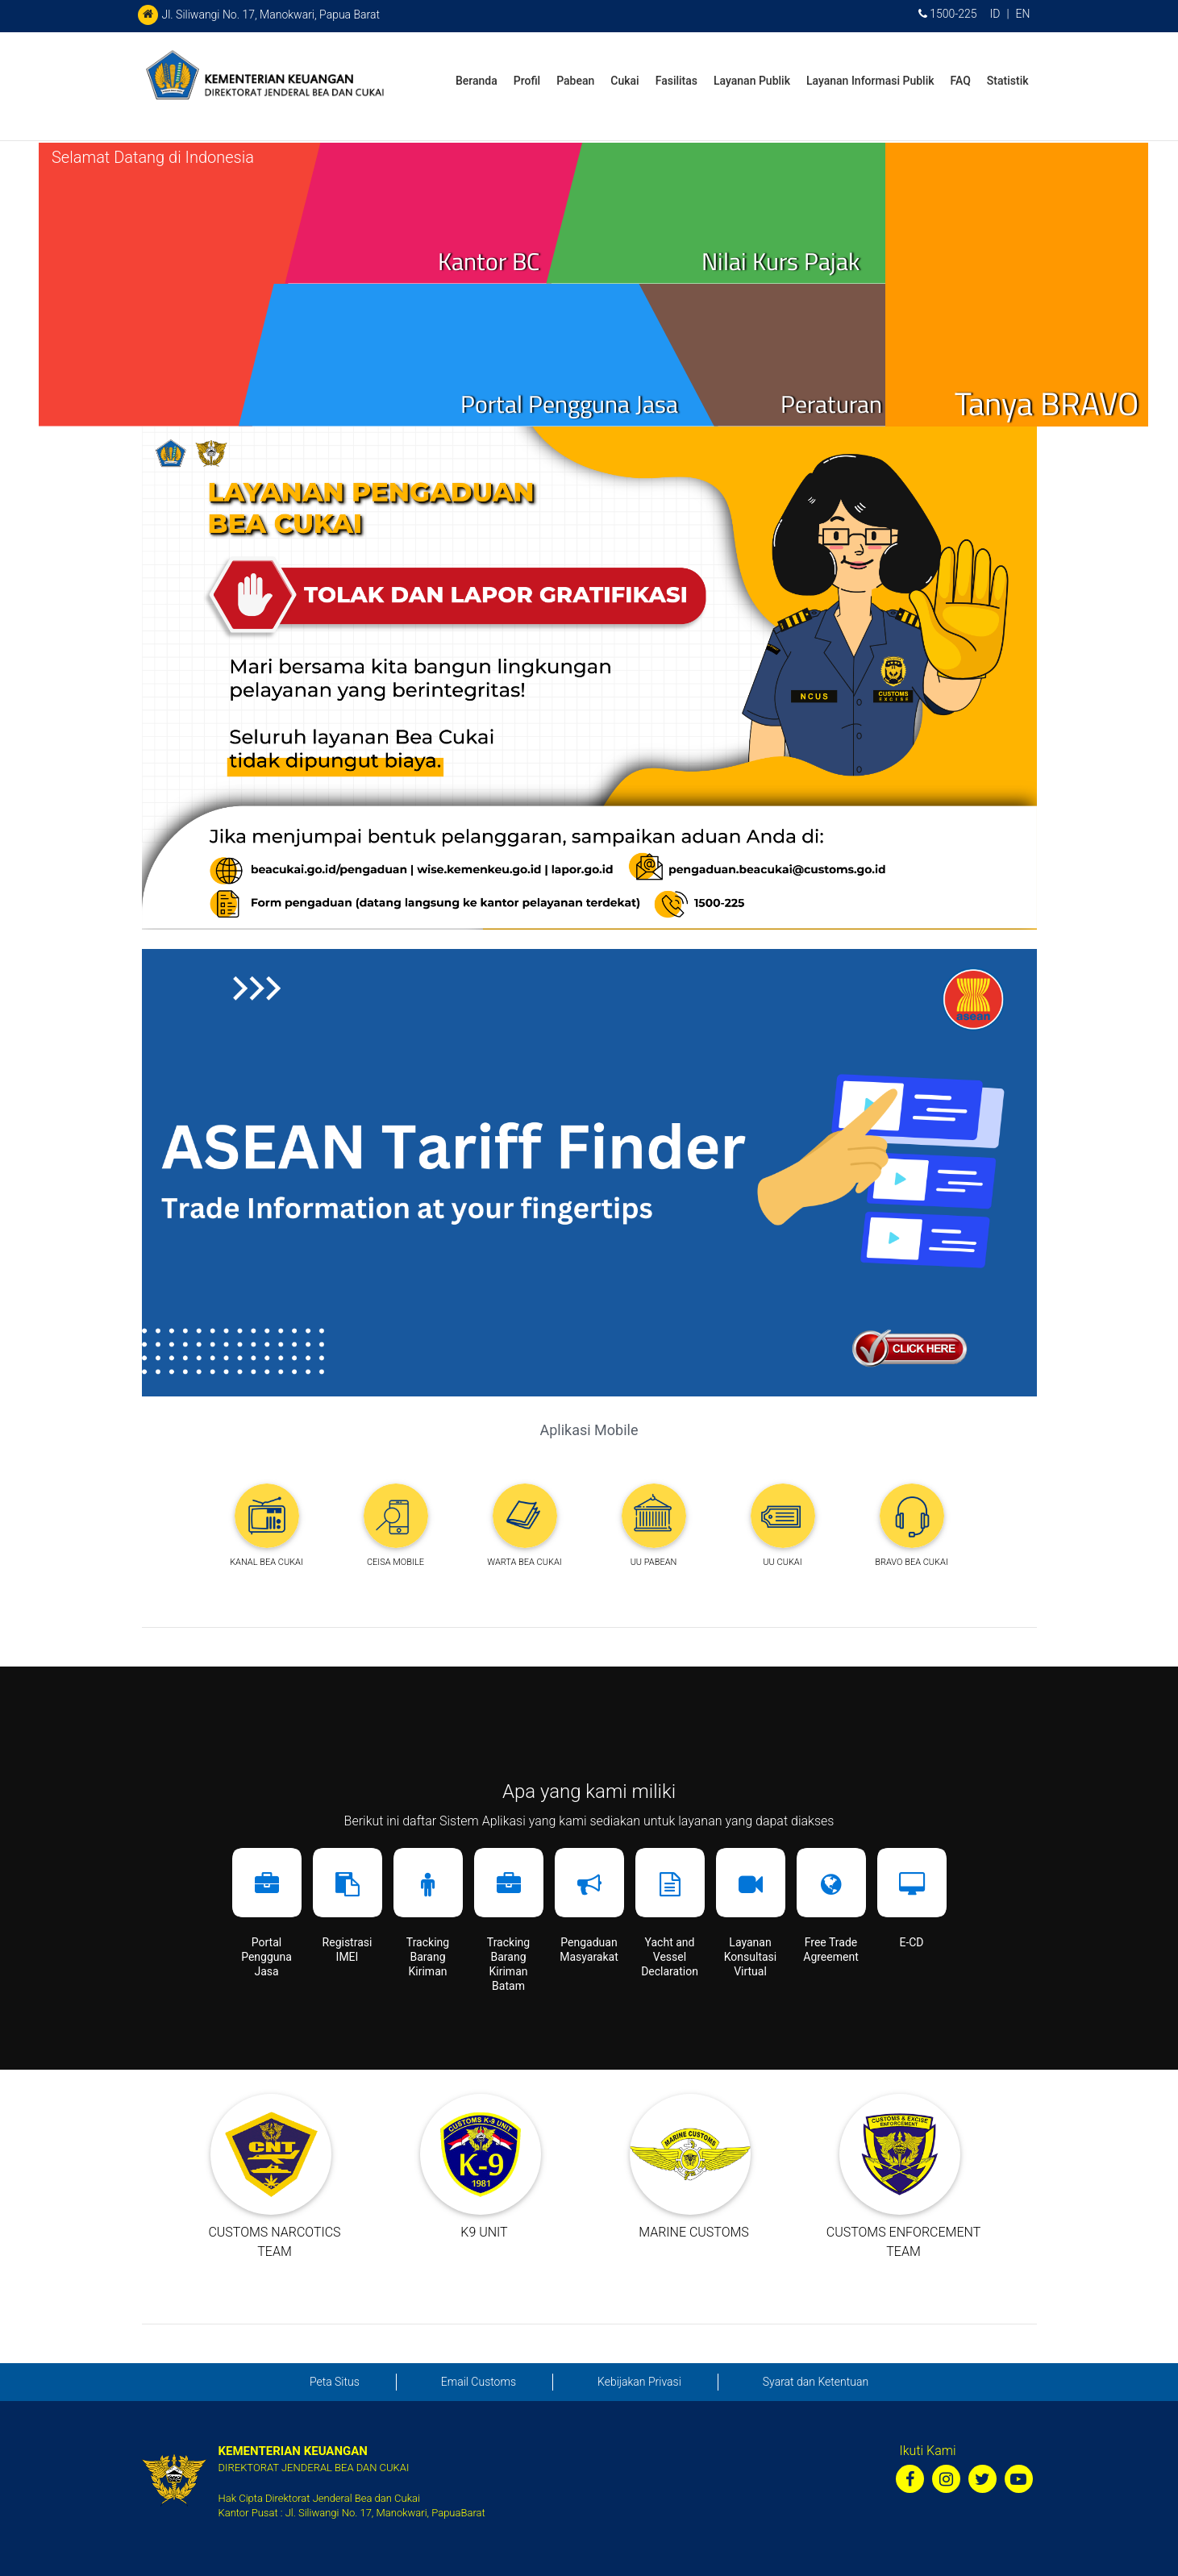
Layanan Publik (752, 80)
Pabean (575, 80)
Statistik (1008, 80)
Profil (527, 80)
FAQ (961, 80)
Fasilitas (676, 80)
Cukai (624, 80)
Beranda (476, 80)
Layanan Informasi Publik (870, 80)
